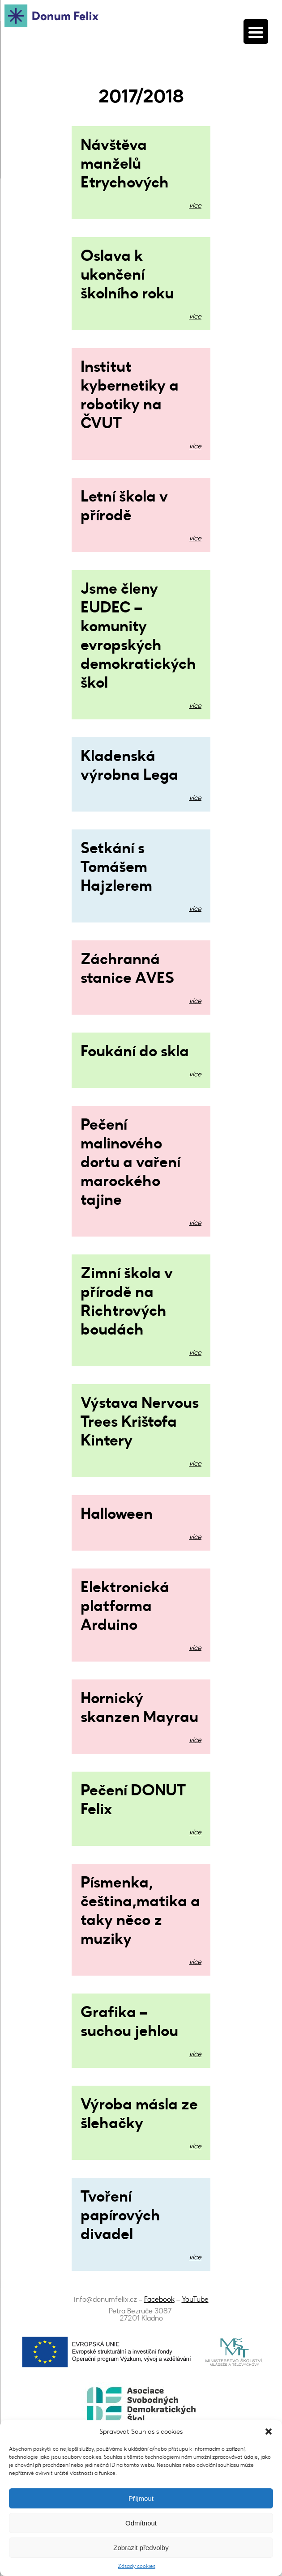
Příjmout (141, 2498)
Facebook (159, 2299)
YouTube (195, 2299)
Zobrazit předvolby (140, 2547)
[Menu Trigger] (256, 31)
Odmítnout (141, 2523)
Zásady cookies (136, 2566)
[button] (268, 2431)
